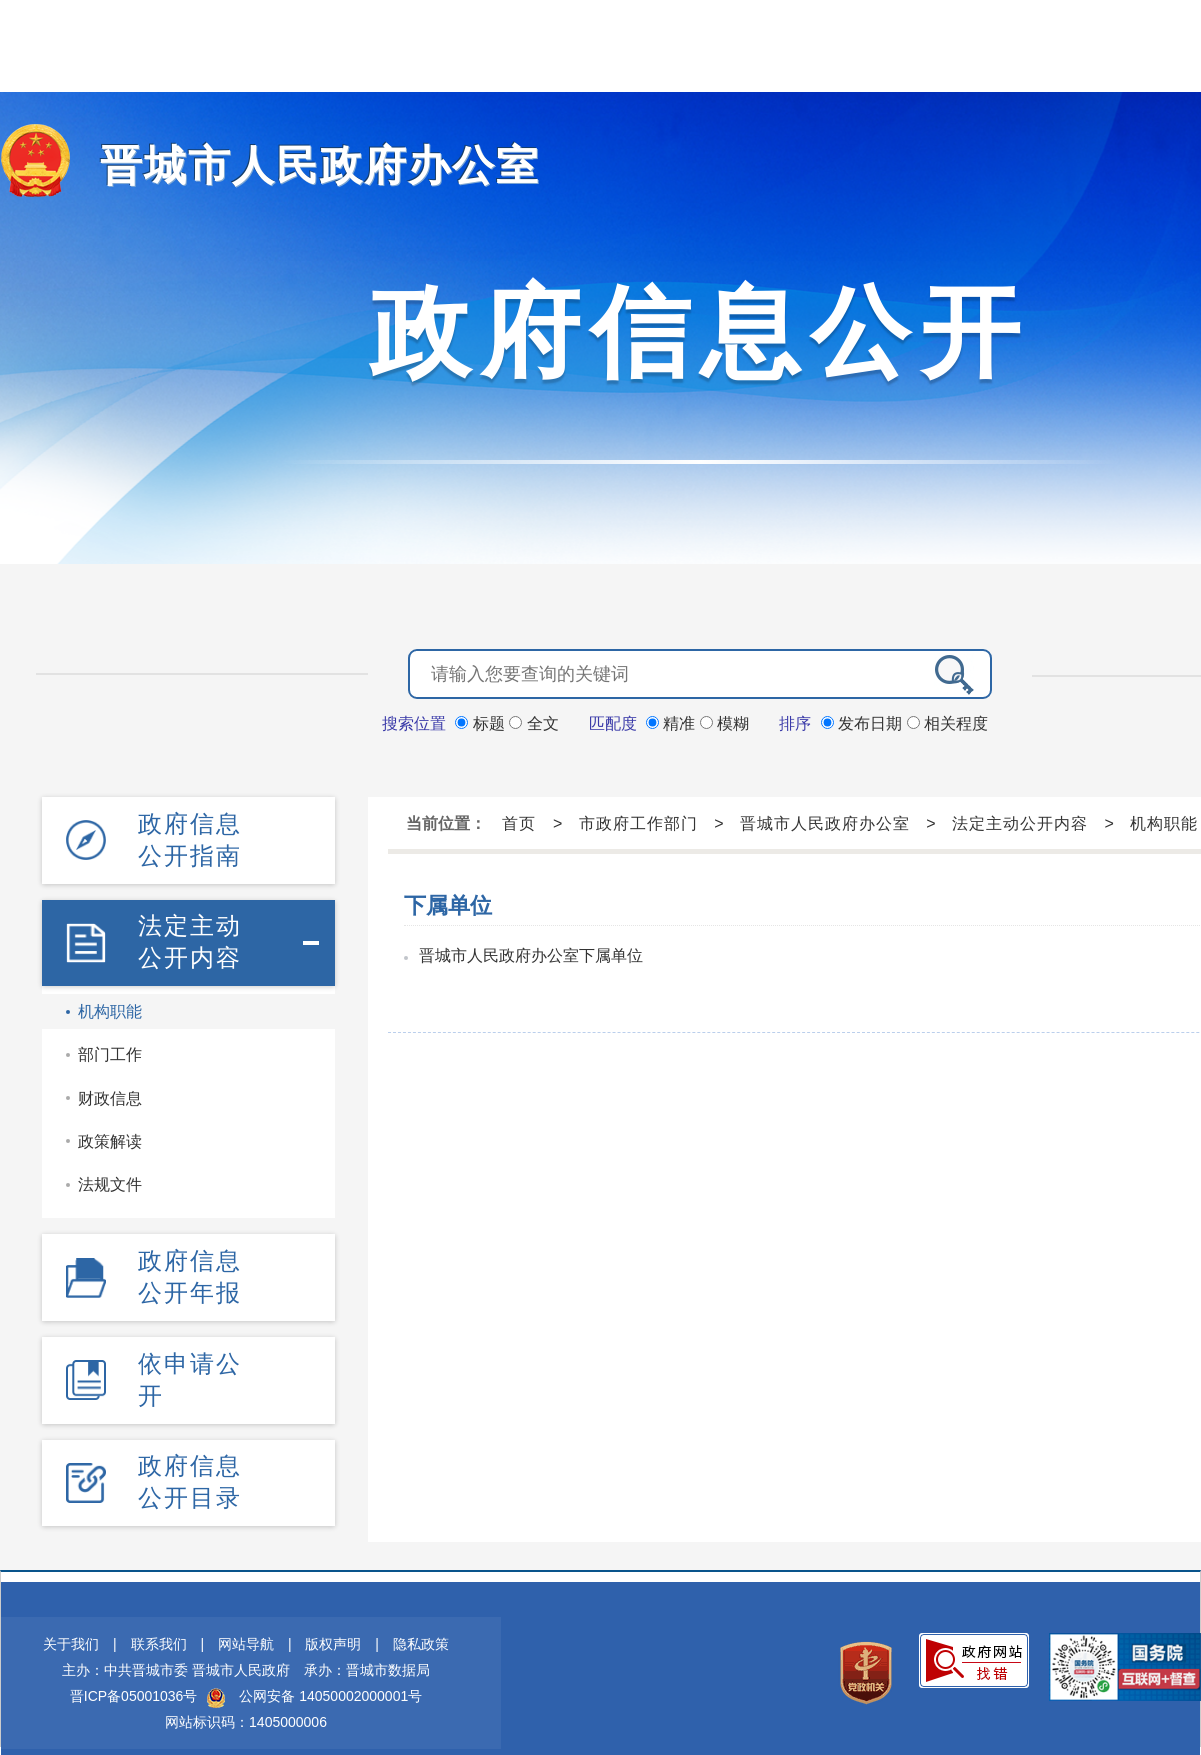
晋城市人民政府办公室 (290, 165)
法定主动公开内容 (190, 931)
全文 (533, 721)
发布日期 (864, 721)
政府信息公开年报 (190, 1260)
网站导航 (246, 1615)
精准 (673, 721)
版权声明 (333, 1615)
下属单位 (448, 903)
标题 (482, 721)
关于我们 (71, 1615)
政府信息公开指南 (190, 834)
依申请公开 (190, 1357)
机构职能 (110, 998)
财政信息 (110, 1085)
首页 (519, 821)
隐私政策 (421, 1615)
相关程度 (947, 721)
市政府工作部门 (638, 821)
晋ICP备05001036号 (134, 1667)
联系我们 (159, 1615)
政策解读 (110, 1128)
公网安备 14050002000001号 (330, 1667)
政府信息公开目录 (190, 1454)
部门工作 (110, 1041)
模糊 (724, 721)
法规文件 (110, 1171)
